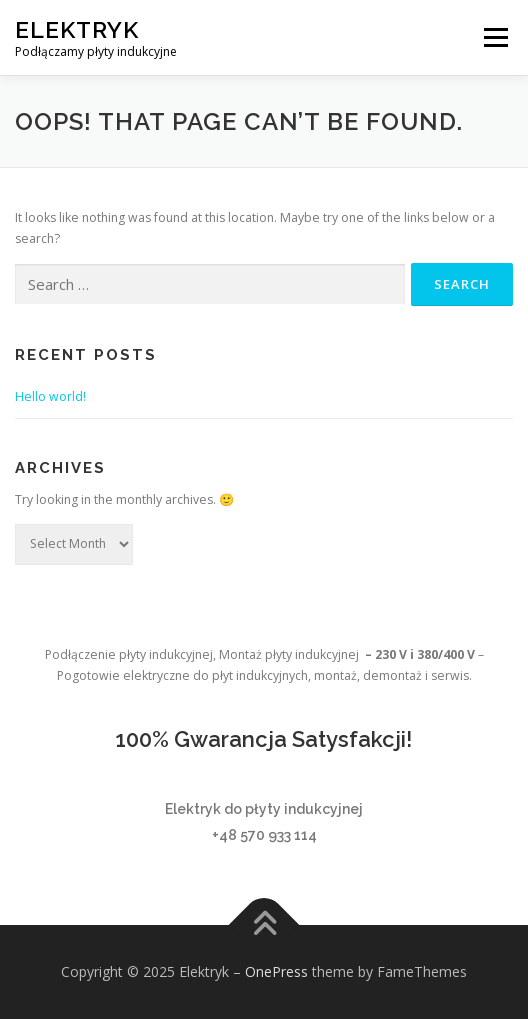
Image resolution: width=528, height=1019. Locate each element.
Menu (494, 37)
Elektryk (77, 29)
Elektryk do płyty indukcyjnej (264, 809)
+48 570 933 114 (264, 835)
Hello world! (50, 396)
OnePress (276, 971)
